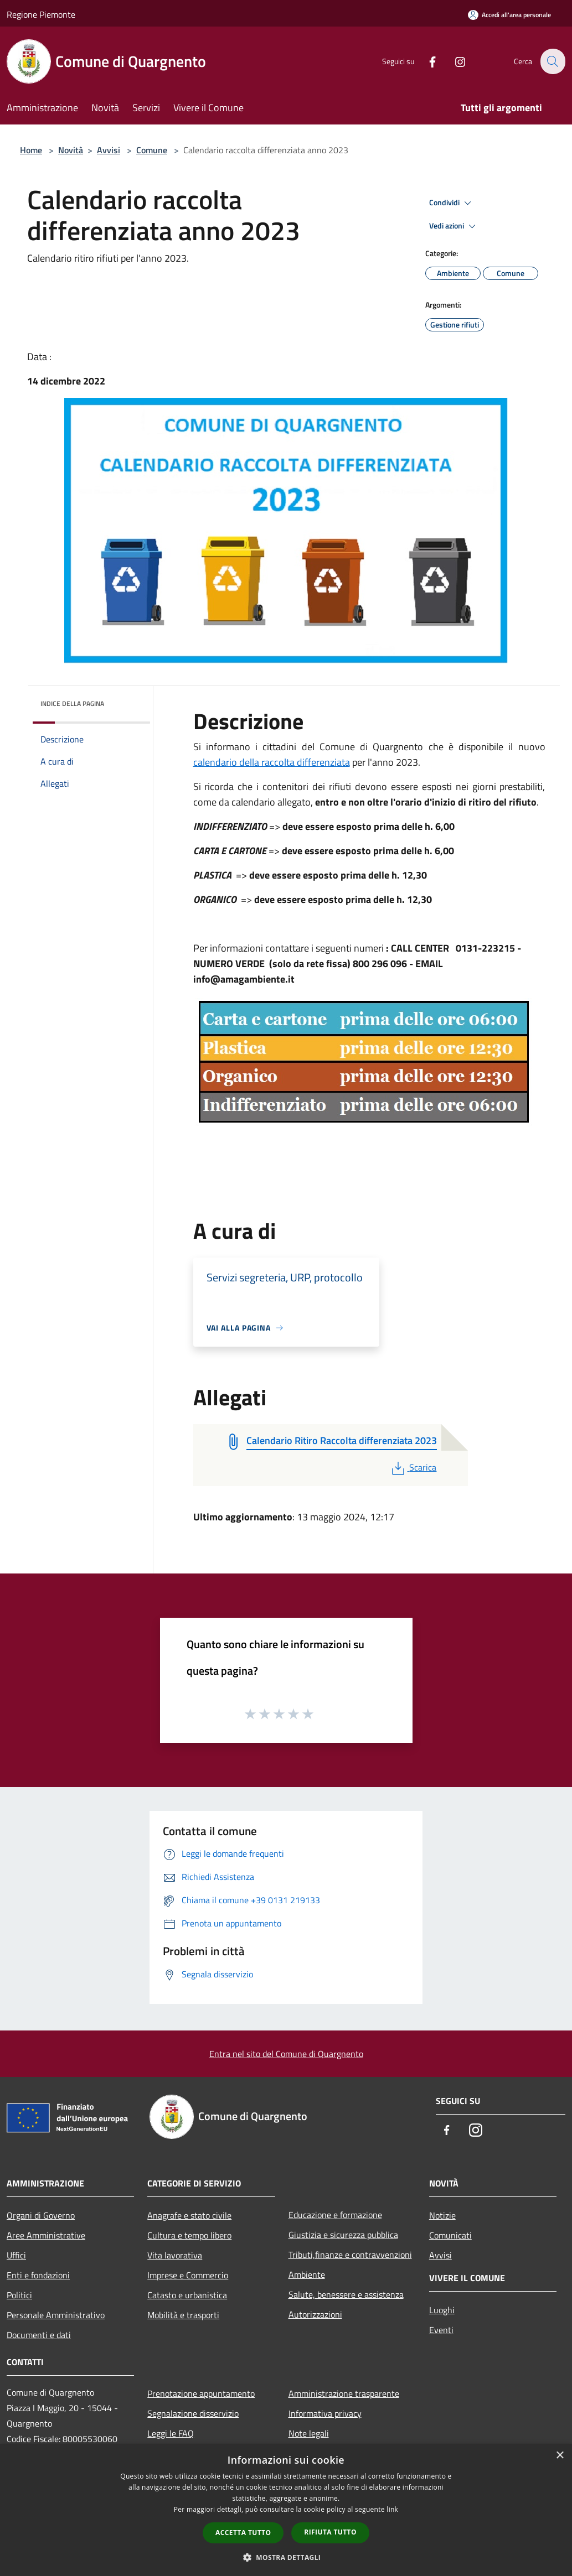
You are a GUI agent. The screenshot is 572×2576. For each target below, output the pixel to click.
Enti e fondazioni (38, 2275)
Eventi (441, 2329)
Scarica (412, 1467)
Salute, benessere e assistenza (346, 2294)
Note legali (308, 2433)
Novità (70, 150)
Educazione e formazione (335, 2214)
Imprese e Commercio (187, 2275)
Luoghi (442, 2310)
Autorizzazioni (315, 2314)
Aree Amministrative (46, 2235)
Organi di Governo (41, 2215)
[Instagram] (453, 61)
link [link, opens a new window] (392, 2509)
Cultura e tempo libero (189, 2235)
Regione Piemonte (41, 14)
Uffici (16, 2255)
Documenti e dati (39, 2334)
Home (31, 150)
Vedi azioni (454, 226)
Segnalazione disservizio (193, 2413)
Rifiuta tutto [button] (330, 2532)
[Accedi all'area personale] (509, 15)
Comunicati (450, 2235)
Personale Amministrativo (56, 2314)
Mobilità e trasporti (183, 2314)
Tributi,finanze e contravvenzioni (350, 2254)
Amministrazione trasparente (343, 2393)
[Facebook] (426, 61)
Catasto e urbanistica (187, 2295)
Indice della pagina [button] (72, 703)
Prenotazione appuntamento (201, 2393)
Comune (151, 150)
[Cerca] (552, 61)
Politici (19, 2295)
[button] (286, 2557)
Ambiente (306, 2274)
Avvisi (108, 150)
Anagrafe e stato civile (189, 2215)
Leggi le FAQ (170, 2433)
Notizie (442, 2215)
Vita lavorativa (174, 2255)
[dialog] (286, 2510)
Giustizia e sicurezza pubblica (343, 2234)
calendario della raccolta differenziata (271, 762)
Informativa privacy (325, 2413)
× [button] (559, 2456)
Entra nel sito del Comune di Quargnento (286, 2053)
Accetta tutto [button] (243, 2532)
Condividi (452, 203)
